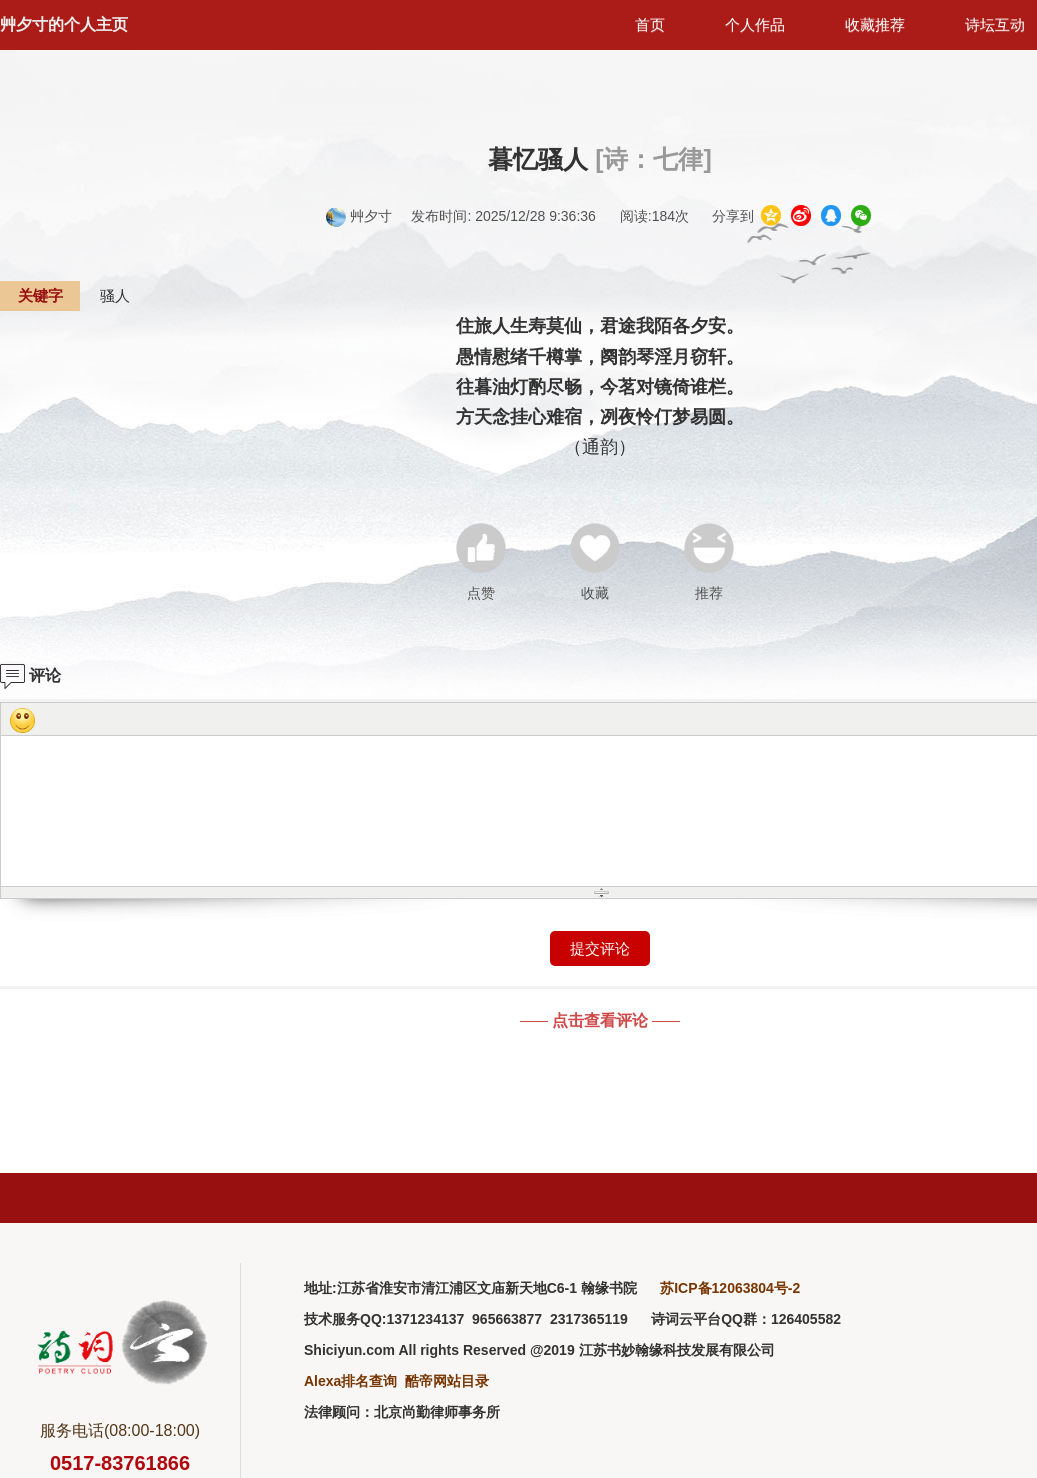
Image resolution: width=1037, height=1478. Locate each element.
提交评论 (600, 948)
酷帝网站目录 (447, 1381)
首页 (650, 24)
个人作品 (755, 24)
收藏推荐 (875, 24)
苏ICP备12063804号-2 (730, 1288)
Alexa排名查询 (350, 1381)
